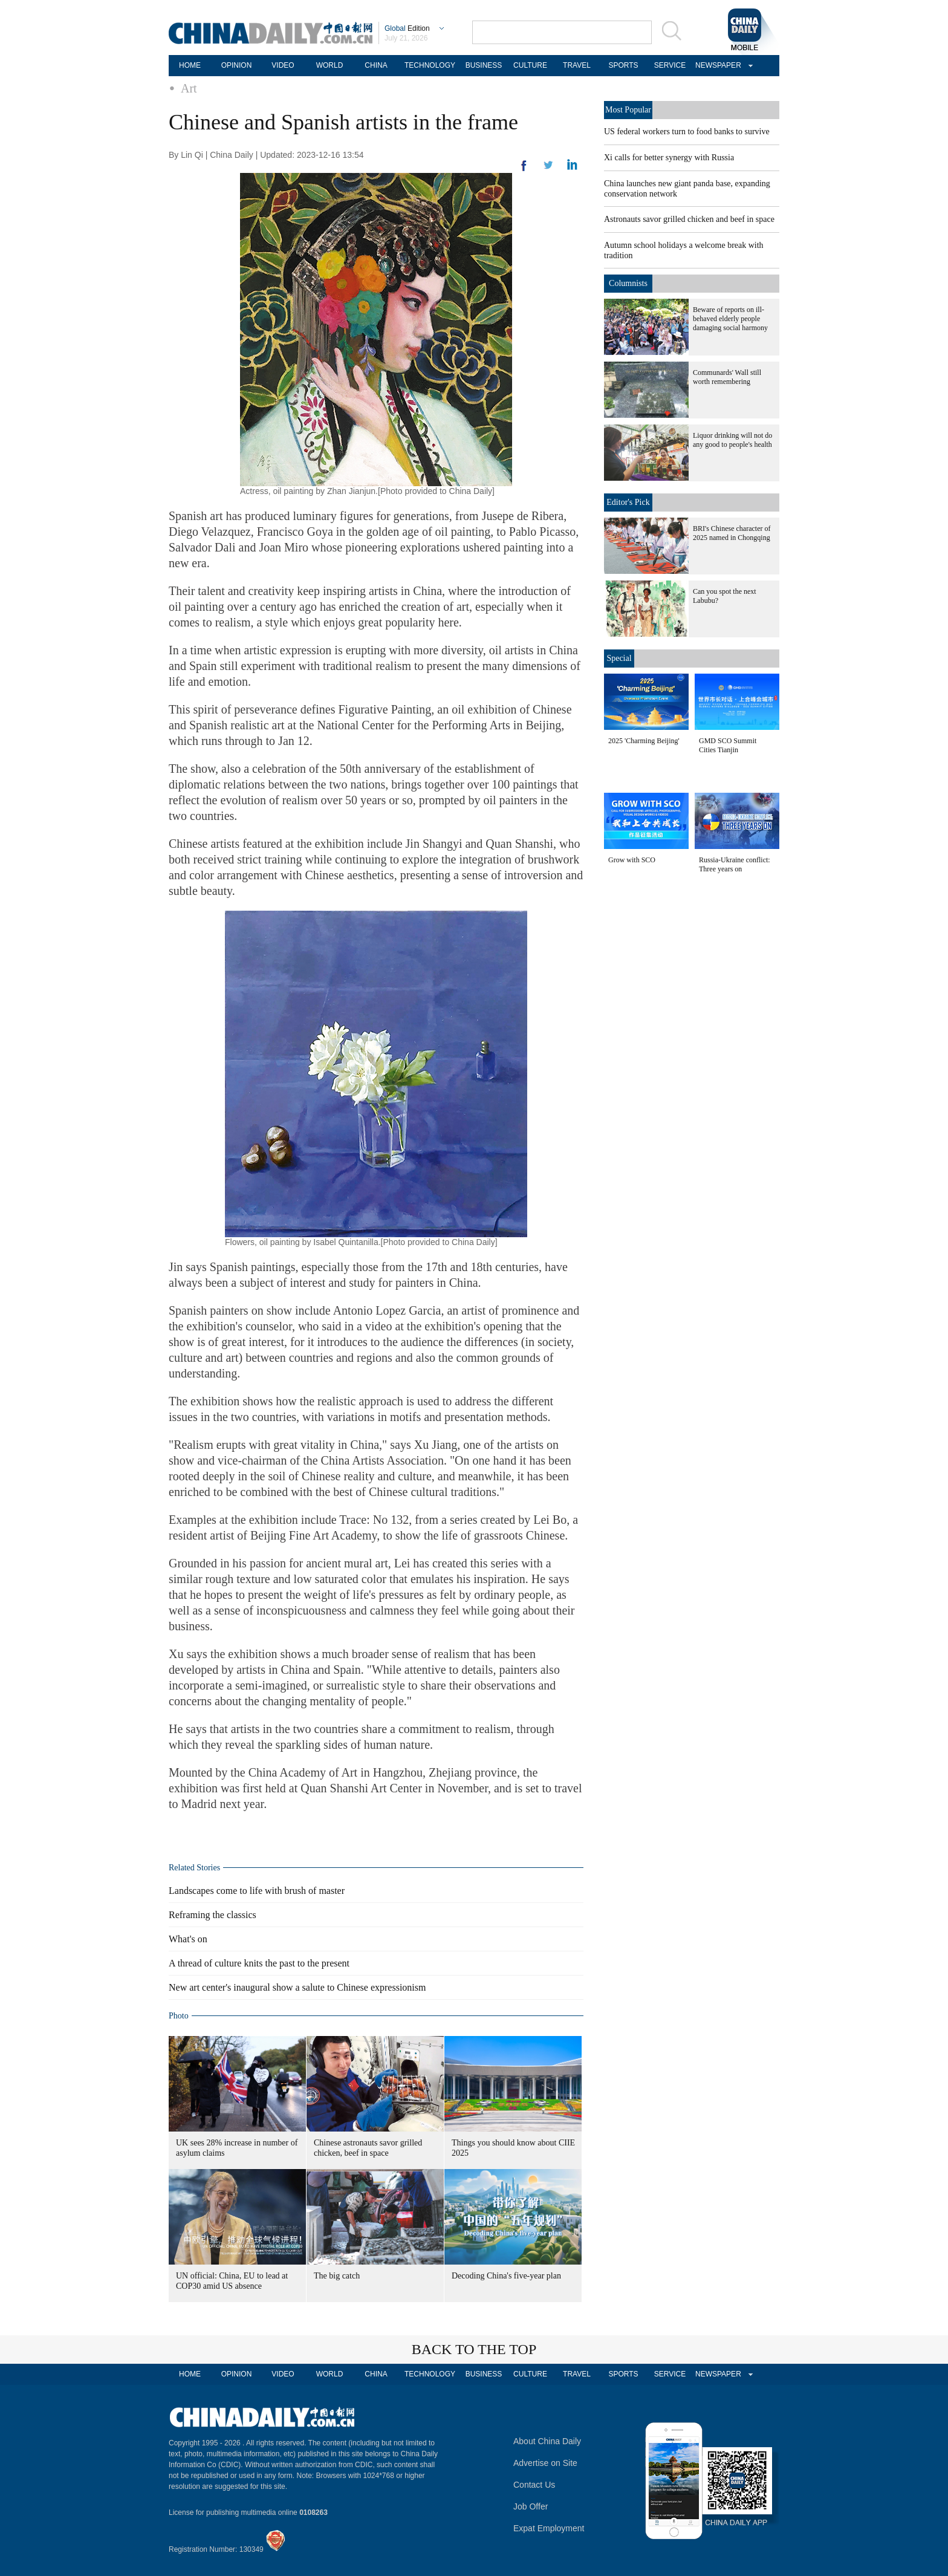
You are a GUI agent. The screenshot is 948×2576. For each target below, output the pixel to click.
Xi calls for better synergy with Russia (669, 157)
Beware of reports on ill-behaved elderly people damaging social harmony (730, 318)
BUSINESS (484, 65)
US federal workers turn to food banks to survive (687, 131)
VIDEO (282, 65)
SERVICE (670, 65)
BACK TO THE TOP (474, 2349)
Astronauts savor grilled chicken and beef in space (689, 219)
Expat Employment (549, 2528)
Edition (407, 28)
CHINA (376, 65)
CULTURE (530, 65)
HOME (190, 65)
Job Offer (530, 2506)
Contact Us (534, 2485)
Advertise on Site (545, 2463)
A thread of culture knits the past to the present (259, 1963)
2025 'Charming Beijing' (644, 741)
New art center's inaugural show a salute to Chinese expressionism (297, 1987)
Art (189, 88)
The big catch (337, 2275)
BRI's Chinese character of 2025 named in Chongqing (731, 533)
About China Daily (547, 2441)
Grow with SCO (631, 860)
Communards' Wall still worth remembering (727, 377)
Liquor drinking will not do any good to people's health (732, 440)
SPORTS (623, 65)
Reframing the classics (212, 1915)
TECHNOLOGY (429, 65)
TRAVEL (577, 65)
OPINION (236, 65)
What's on (188, 1939)
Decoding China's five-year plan (506, 2275)
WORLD (329, 65)
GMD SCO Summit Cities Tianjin (727, 745)
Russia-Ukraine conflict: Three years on (734, 864)
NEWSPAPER (716, 65)
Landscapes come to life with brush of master (257, 1890)
